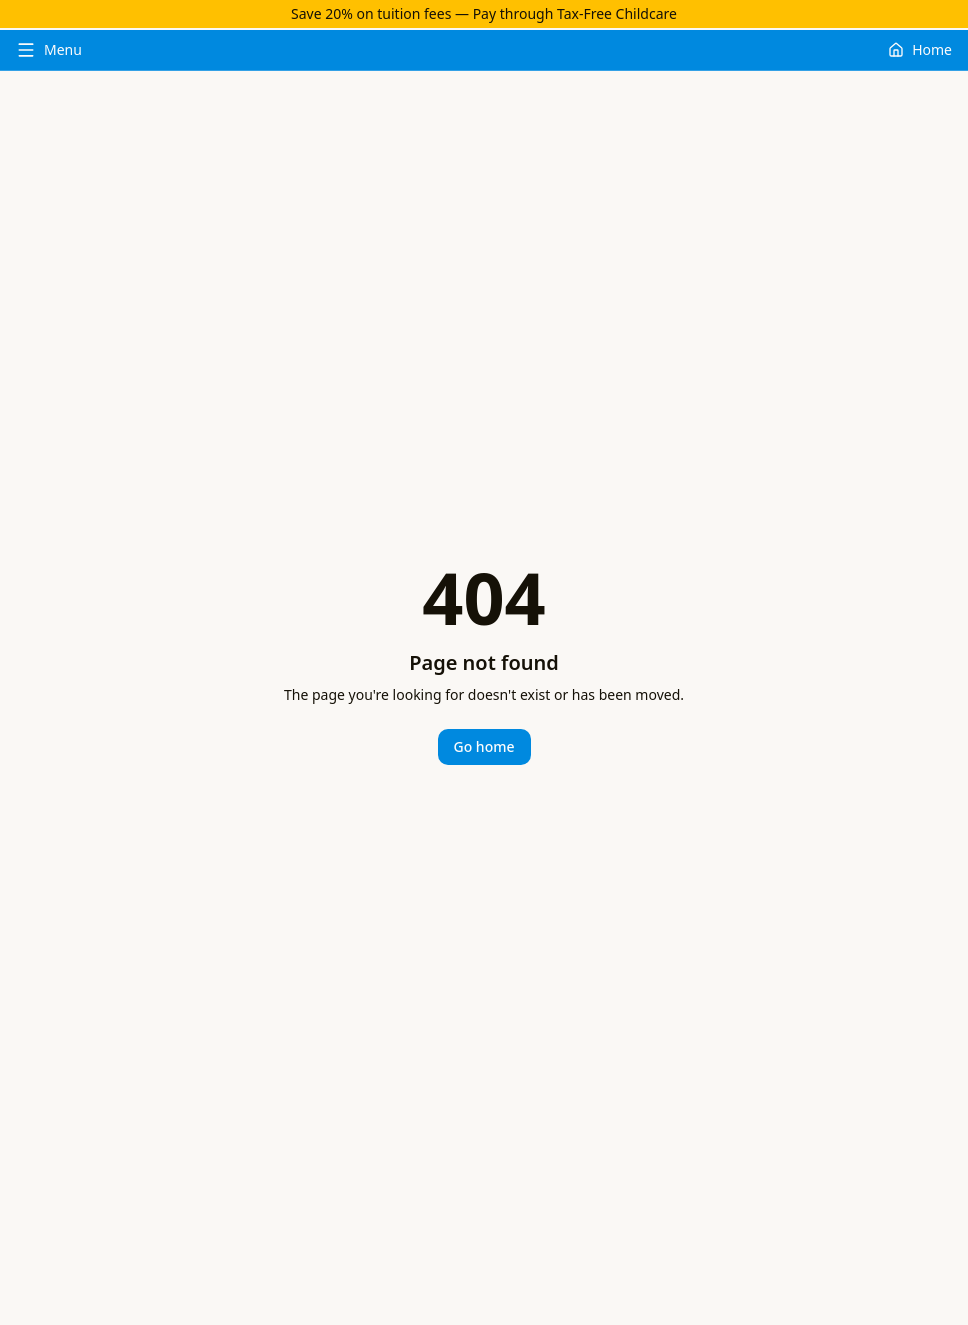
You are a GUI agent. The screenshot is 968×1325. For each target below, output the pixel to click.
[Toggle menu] (49, 50)
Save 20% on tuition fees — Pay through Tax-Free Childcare (484, 13)
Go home (484, 746)
